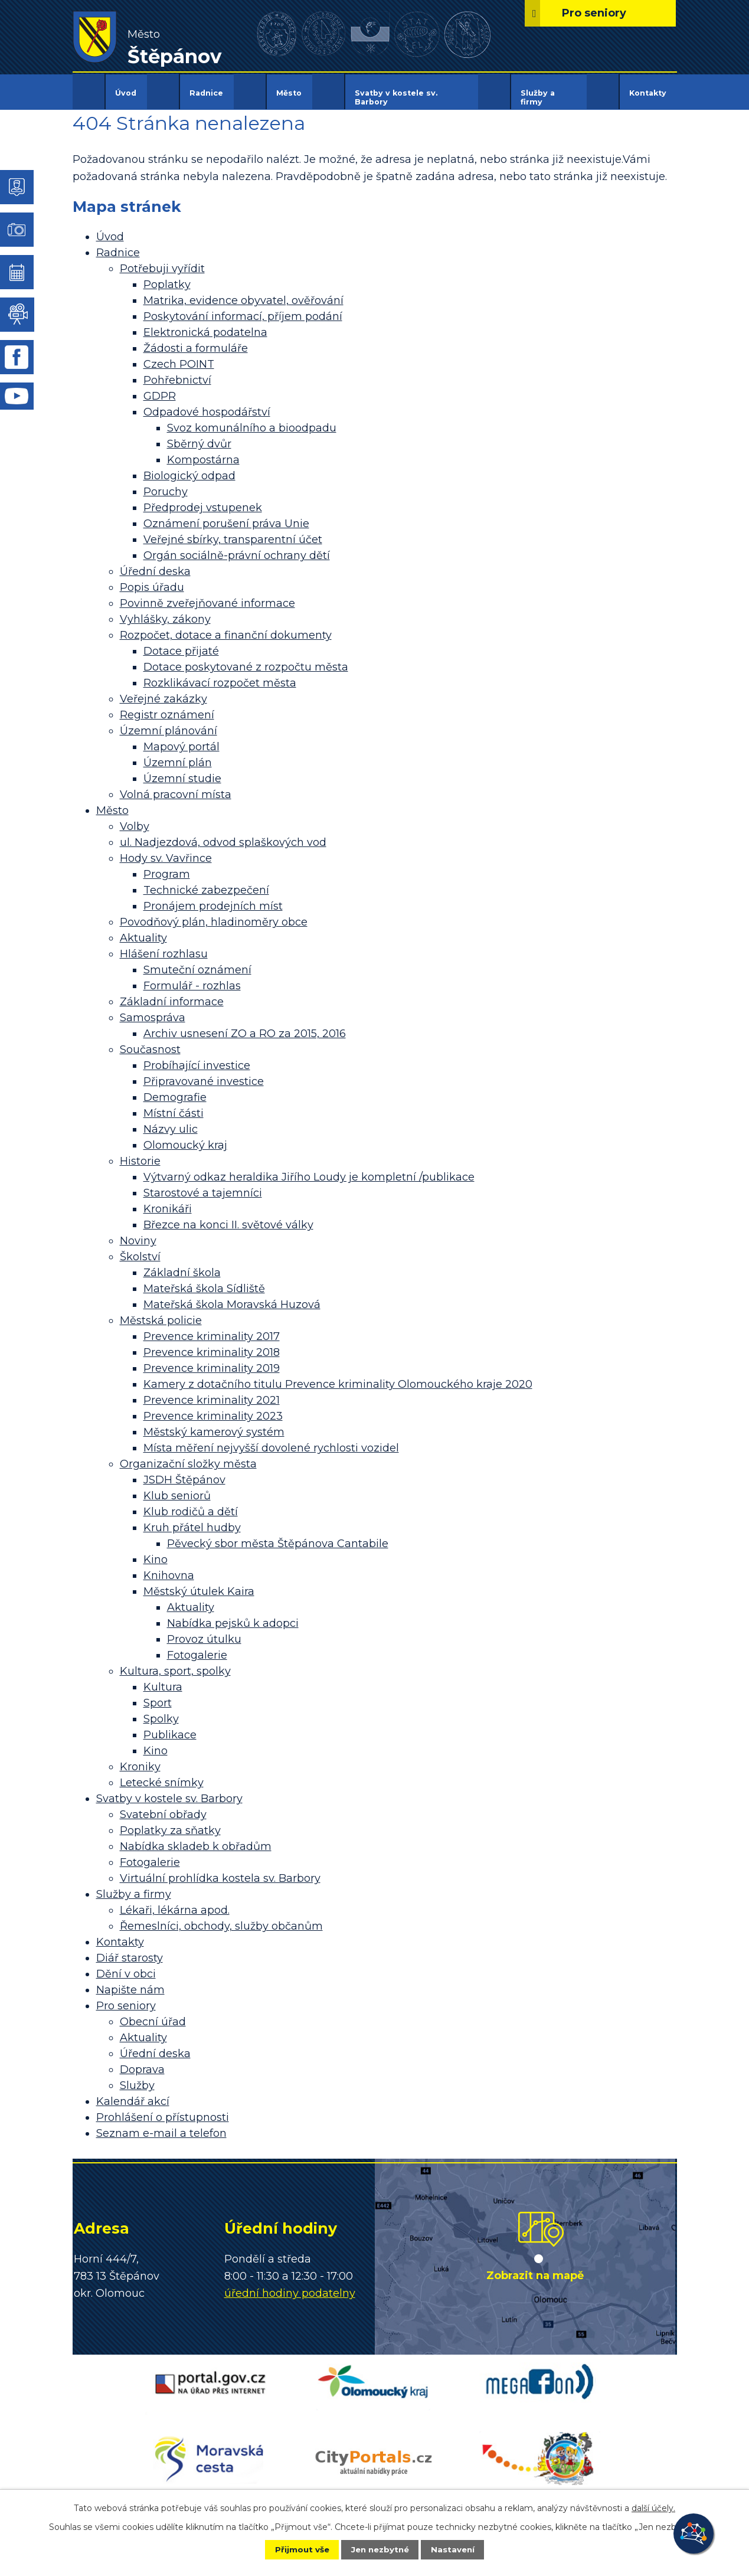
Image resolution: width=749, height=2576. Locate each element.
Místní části (173, 1105)
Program (166, 866)
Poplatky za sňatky (170, 1822)
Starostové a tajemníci (202, 1185)
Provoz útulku (204, 1631)
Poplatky (167, 276)
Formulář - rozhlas (192, 978)
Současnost (150, 1041)
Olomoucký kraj (185, 1137)
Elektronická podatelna (205, 324)
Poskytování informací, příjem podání (242, 308)
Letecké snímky (162, 1774)
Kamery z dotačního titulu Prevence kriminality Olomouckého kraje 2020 (337, 1376)
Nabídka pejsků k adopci (233, 1615)
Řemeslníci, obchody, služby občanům (221, 1918)
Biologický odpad (189, 468)
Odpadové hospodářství (206, 404)
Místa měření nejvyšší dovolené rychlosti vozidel (271, 1440)
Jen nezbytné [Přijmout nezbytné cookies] (380, 2549)
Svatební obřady (163, 1806)
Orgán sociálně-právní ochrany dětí (236, 547)
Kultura (162, 1679)
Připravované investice (203, 1073)
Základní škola (182, 1264)
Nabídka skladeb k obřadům (196, 1838)
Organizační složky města (188, 1456)
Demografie (175, 1089)
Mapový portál (181, 739)
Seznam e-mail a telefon (161, 2125)
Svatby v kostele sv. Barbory (396, 97)
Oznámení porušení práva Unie (226, 515)
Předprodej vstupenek (202, 499)
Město (289, 93)
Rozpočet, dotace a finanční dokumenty (226, 627)
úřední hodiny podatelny (289, 2284)
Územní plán (177, 754)
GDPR (159, 388)
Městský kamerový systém (213, 1424)
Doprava (142, 2061)
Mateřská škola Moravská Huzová (231, 1296)
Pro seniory (126, 1998)
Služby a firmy (538, 97)
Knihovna (168, 1567)
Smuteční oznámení (197, 962)
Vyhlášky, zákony (165, 611)
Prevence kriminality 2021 (211, 1392)
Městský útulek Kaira (198, 1583)
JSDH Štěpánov (184, 1472)
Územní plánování (168, 723)
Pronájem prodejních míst (213, 898)
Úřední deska (155, 563)
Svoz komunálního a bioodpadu (251, 420)
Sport (157, 1695)
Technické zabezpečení (206, 882)
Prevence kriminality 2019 (211, 1360)
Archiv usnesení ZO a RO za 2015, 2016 (244, 1025)
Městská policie (161, 1312)
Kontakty (647, 93)
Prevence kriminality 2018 (211, 1344)
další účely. (653, 2507)
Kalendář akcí (132, 2093)
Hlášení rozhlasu (164, 946)
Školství (140, 1249)
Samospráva (152, 1009)
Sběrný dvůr (199, 436)
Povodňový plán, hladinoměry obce (214, 914)
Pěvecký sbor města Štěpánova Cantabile (277, 1535)
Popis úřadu (152, 579)
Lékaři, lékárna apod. (175, 1902)
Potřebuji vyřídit (162, 260)
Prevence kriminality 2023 (213, 1408)
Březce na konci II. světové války (228, 1217)
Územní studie (182, 770)
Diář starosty (129, 1950)
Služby (137, 2077)
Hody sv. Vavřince (166, 850)
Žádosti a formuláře (195, 340)
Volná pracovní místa (175, 786)
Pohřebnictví (177, 372)
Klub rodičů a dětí (190, 1504)
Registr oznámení (167, 707)
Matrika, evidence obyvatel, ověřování (243, 292)
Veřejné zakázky (163, 691)
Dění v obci (126, 1966)
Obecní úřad (153, 2014)
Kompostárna (203, 452)
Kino (155, 1551)
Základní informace (172, 994)
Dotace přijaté (181, 643)
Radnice (206, 93)
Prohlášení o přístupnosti (162, 2109)
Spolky (161, 1711)
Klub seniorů (177, 1488)
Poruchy (165, 484)
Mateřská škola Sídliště (204, 1280)
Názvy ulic (170, 1121)
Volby (134, 818)
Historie (140, 1153)
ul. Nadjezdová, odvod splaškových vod (223, 834)
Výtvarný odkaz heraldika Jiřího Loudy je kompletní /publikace (309, 1169)
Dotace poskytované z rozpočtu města (245, 659)
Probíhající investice (196, 1057)
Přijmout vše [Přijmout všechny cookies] (294, 2549)
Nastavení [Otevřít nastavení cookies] (460, 2549)
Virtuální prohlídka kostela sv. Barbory (220, 1870)
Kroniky (140, 1759)
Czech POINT (178, 356)
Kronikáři (167, 1201)
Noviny (138, 1233)
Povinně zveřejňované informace (207, 595)
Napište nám (130, 1982)
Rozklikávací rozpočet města (219, 675)
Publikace (170, 1727)
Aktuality (143, 930)
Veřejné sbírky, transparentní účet (232, 531)
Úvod (125, 93)
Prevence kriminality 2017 (211, 1328)
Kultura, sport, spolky (175, 1663)
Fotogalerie (197, 1647)
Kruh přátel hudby (192, 1519)
